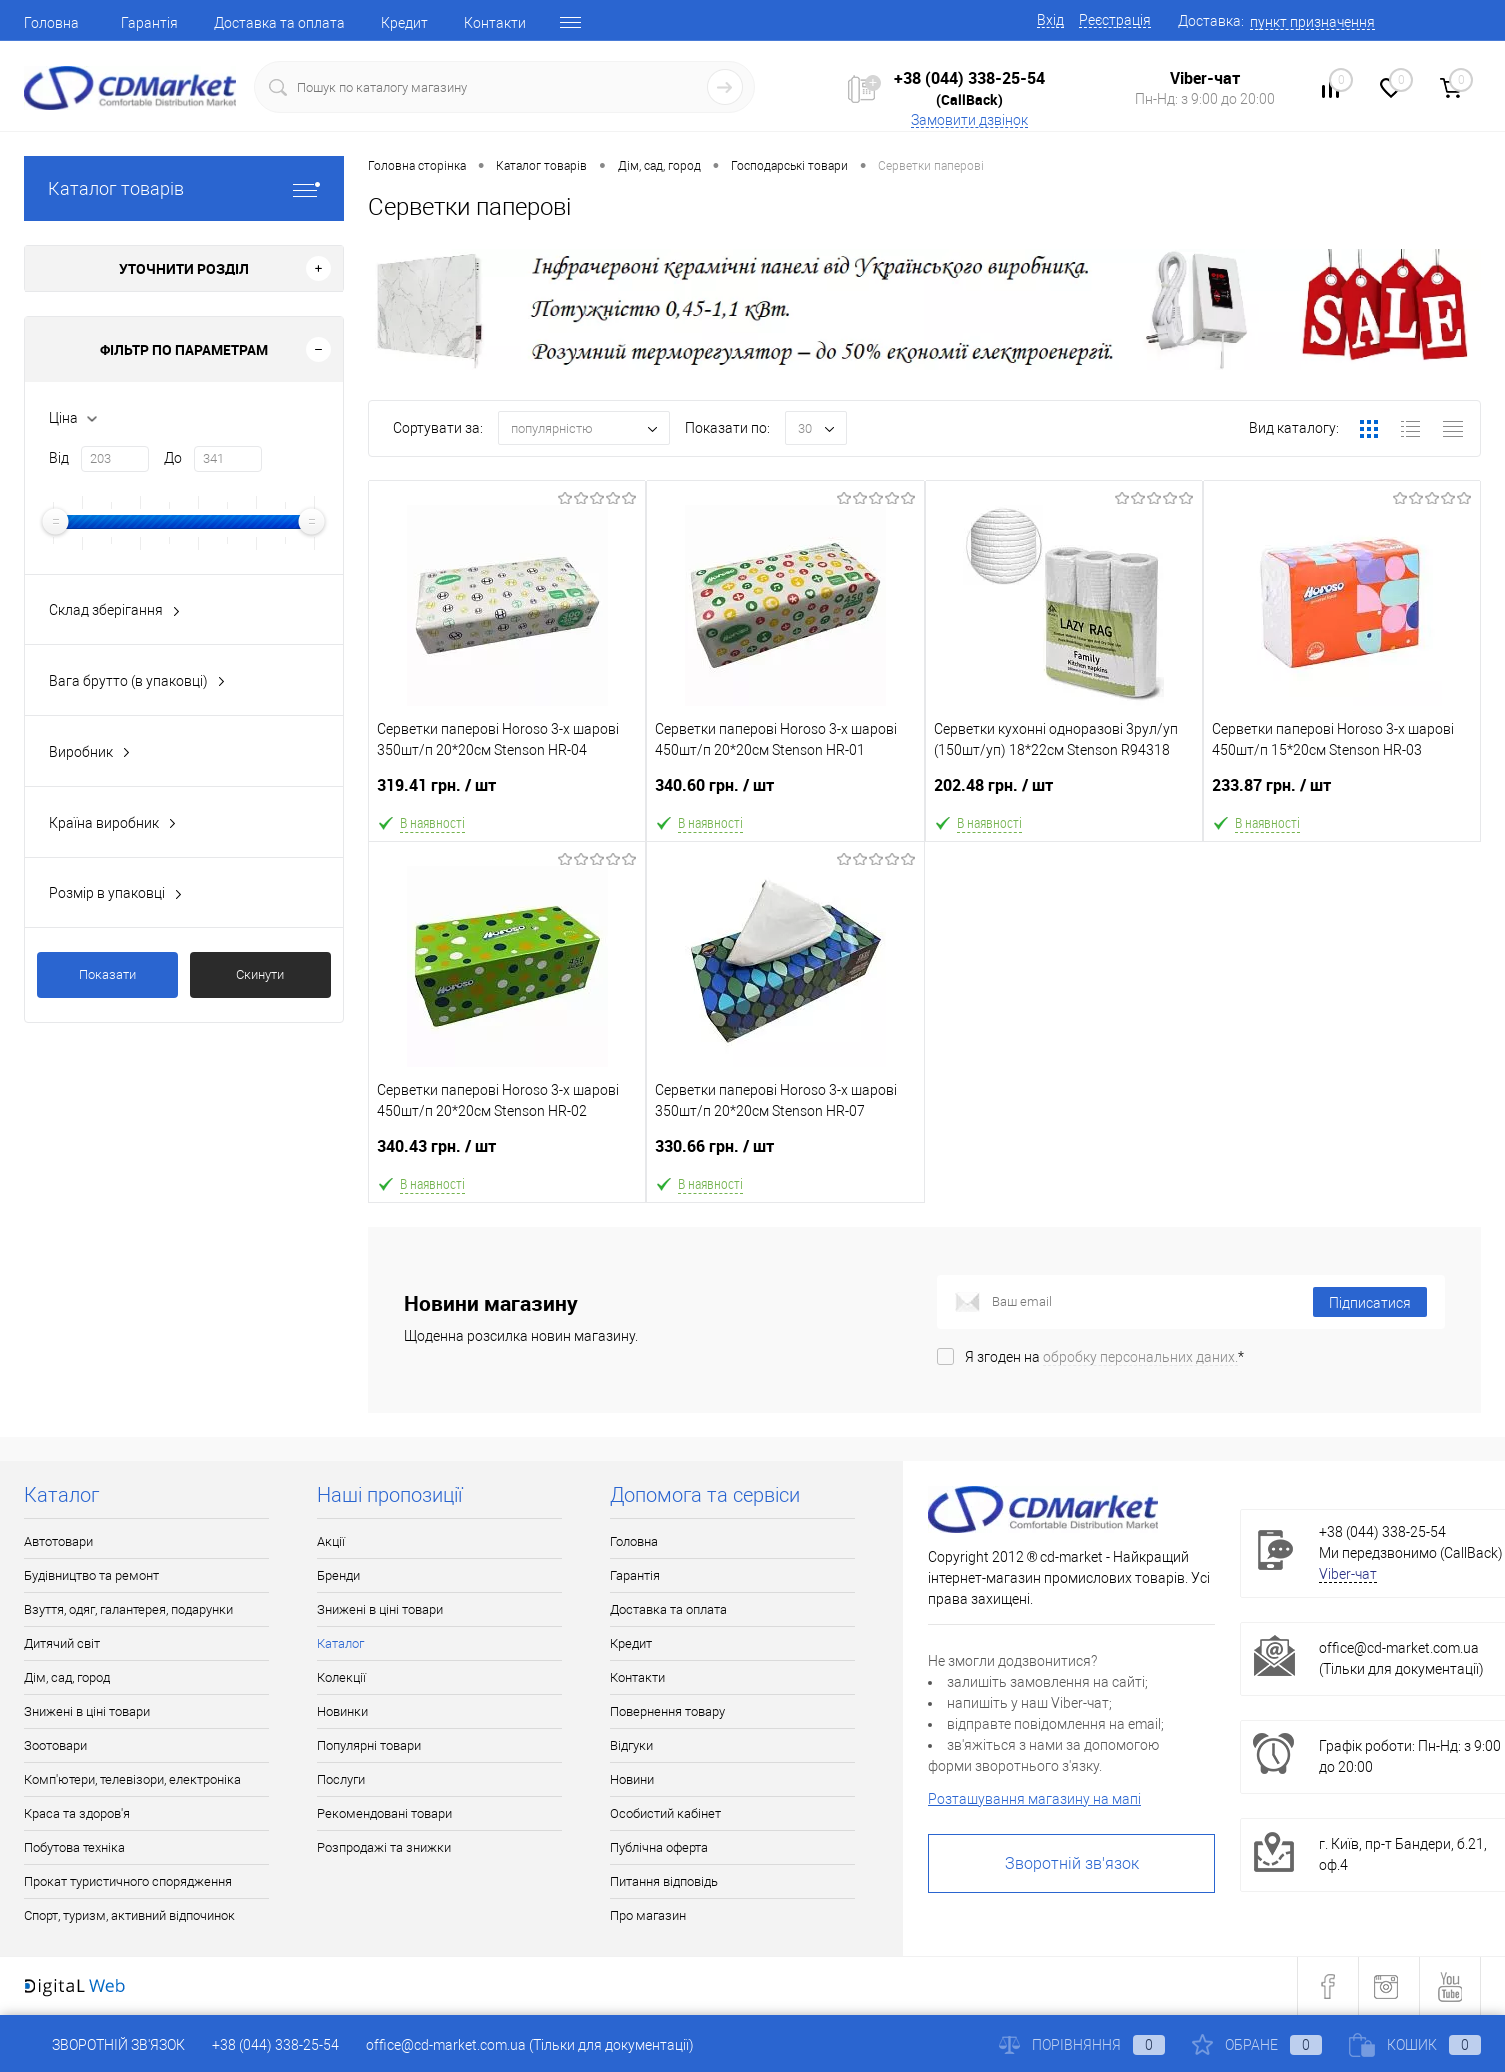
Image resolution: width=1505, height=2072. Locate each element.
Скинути (260, 974)
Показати (107, 974)
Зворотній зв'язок (1072, 1863)
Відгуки (631, 1745)
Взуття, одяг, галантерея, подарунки (128, 1609)
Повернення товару (667, 1711)
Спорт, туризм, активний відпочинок (129, 1915)
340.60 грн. (785, 793)
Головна (51, 23)
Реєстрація (1115, 20)
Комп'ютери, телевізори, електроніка (132, 1779)
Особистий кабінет (665, 1813)
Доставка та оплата (279, 23)
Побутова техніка (74, 1847)
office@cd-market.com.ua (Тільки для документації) (530, 2045)
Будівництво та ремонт (91, 1575)
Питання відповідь (664, 1881)
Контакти (495, 23)
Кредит (404, 23)
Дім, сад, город (67, 1677)
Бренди (338, 1575)
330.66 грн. (785, 1154)
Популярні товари (369, 1745)
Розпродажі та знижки (384, 1847)
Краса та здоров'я (77, 1813)
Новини (632, 1779)
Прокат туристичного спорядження (128, 1881)
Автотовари (58, 1541)
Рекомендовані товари (384, 1813)
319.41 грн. (507, 793)
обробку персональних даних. (1140, 1357)
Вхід (1050, 20)
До (173, 458)
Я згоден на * (1104, 1357)
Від (59, 458)
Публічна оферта (659, 1847)
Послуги (341, 1779)
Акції (331, 1541)
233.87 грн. (1342, 793)
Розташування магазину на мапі (1034, 1799)
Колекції (341, 1677)
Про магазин (648, 1915)
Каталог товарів (184, 188)
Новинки (342, 1711)
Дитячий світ (62, 1643)
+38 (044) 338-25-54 (969, 78)
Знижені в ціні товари (87, 1711)
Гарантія (149, 23)
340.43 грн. (507, 1154)
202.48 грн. (1064, 793)
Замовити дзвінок (969, 120)
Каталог (340, 1643)
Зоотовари (55, 1745)
